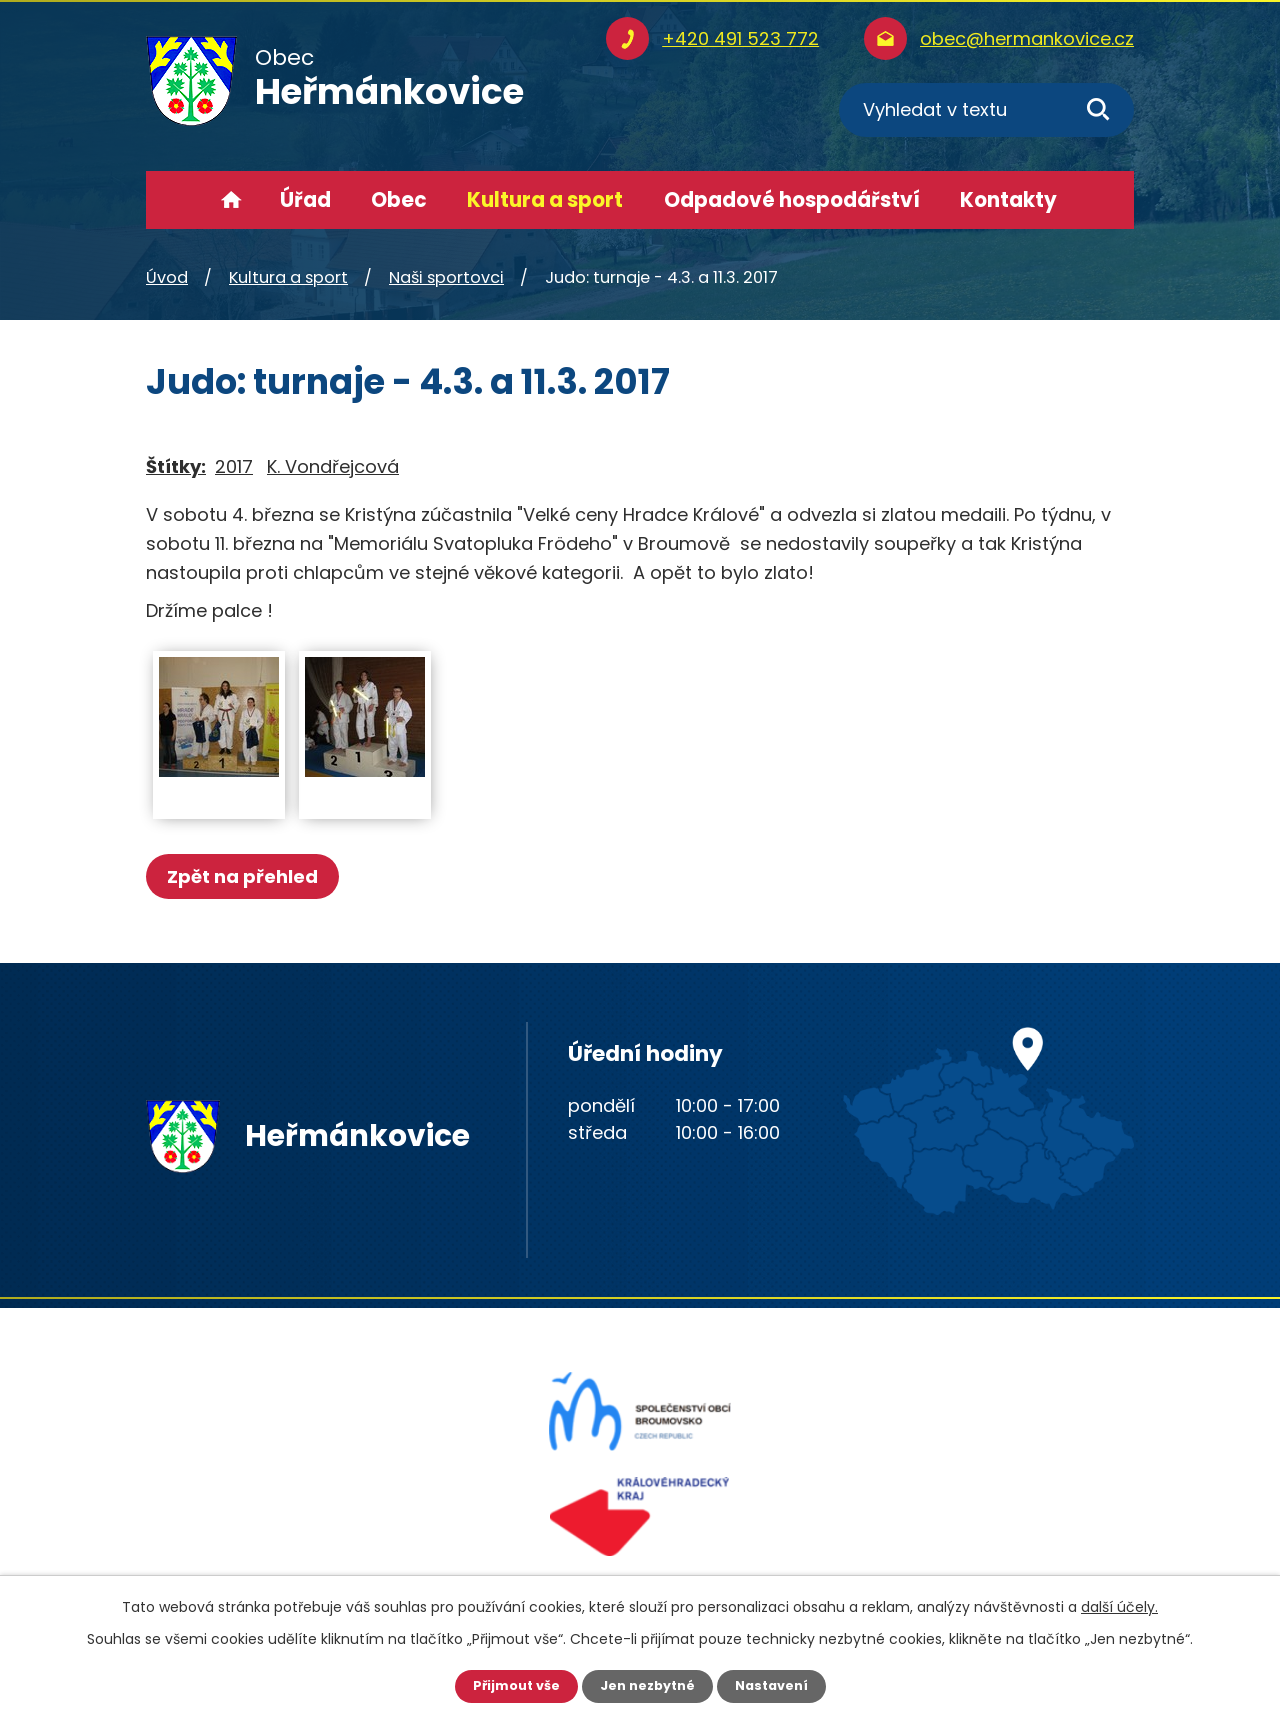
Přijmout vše (507, 1685)
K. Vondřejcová (333, 466)
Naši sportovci (446, 277)
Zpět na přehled (248, 876)
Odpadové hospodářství (792, 200)
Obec (399, 200)
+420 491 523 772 (740, 38)
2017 (234, 466)
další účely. (1119, 1605)
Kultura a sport (545, 200)
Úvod (231, 200)
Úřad (305, 200)
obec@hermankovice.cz (1027, 38)
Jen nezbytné (647, 1685)
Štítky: (176, 466)
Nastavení (780, 1685)
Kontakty (1008, 200)
